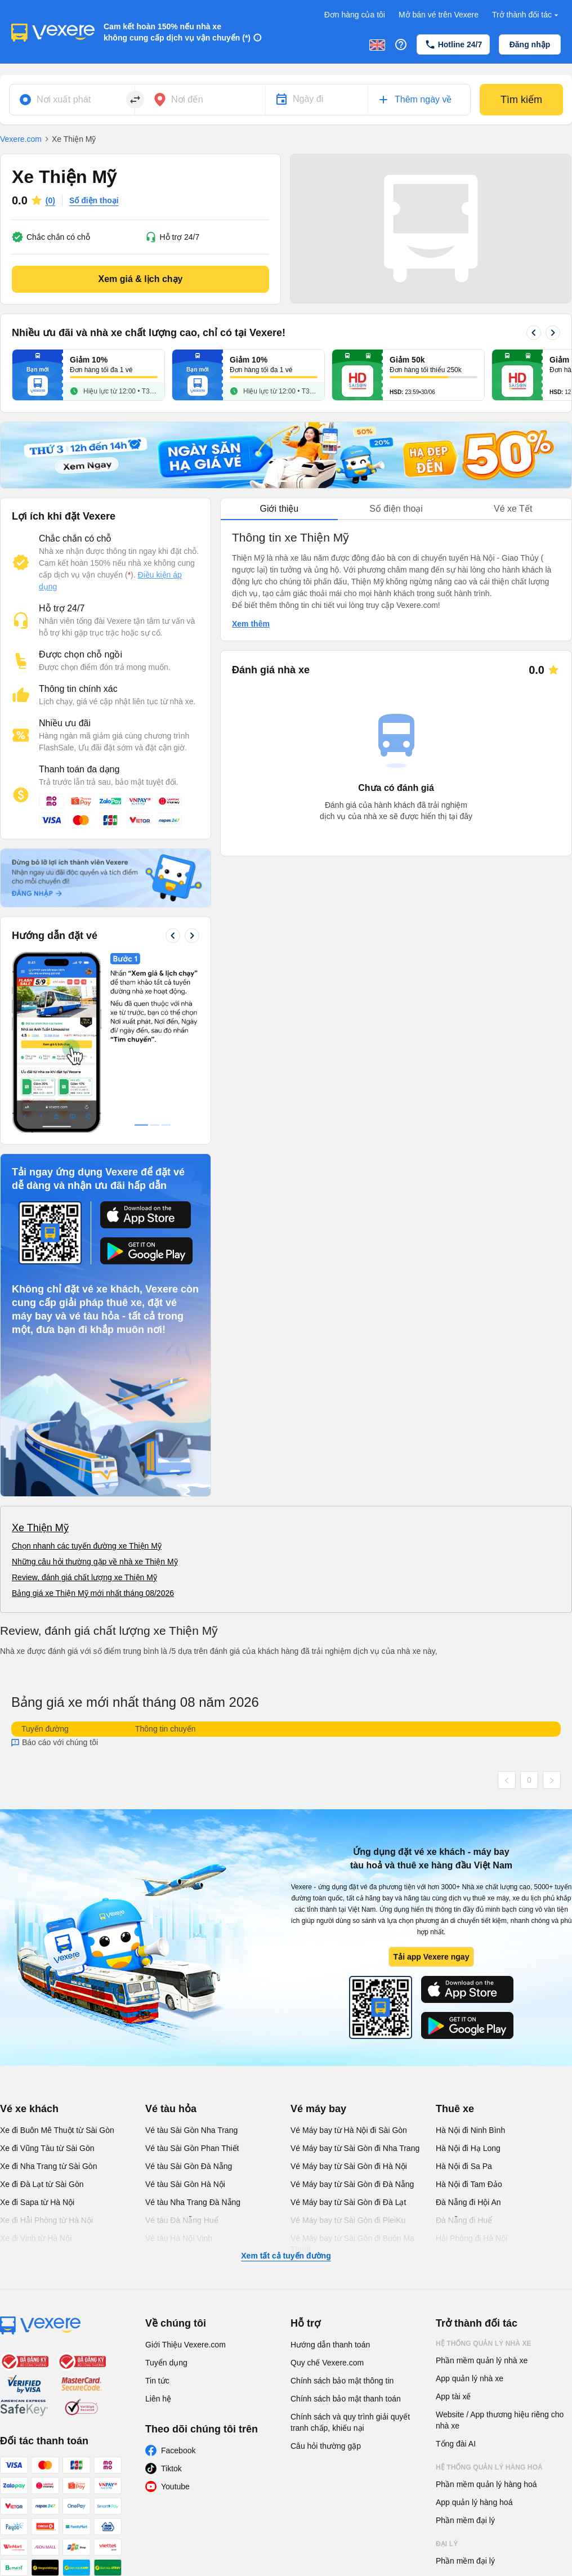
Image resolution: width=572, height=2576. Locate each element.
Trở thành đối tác (526, 15)
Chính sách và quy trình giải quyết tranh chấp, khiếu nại (350, 2422)
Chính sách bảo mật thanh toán (346, 2398)
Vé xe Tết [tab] (513, 508)
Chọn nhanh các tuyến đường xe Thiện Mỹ (87, 1545)
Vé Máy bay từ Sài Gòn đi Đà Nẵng (352, 2184)
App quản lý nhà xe (469, 2378)
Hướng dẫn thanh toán (330, 2344)
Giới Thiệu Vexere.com (185, 2344)
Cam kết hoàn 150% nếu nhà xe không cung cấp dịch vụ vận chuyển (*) (177, 32)
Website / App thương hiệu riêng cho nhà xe (500, 2420)
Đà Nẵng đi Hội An (468, 2202)
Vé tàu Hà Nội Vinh (178, 2238)
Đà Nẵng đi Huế (464, 2220)
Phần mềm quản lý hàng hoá (486, 2484)
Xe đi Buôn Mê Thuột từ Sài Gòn (57, 2130)
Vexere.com (21, 139)
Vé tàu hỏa (170, 2108)
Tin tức (157, 2380)
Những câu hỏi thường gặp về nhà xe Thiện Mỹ (95, 1561)
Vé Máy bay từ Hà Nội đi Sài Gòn (349, 2130)
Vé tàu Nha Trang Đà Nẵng (192, 2202)
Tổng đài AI (456, 2443)
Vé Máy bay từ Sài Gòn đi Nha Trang (355, 2148)
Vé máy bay (318, 2108)
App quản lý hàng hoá (474, 2502)
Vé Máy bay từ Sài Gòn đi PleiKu (348, 2220)
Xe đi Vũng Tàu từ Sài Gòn (47, 2148)
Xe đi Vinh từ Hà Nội (36, 2238)
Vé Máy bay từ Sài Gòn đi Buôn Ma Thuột (352, 2244)
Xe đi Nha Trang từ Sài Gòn (48, 2166)
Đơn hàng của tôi (354, 14)
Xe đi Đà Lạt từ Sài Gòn (42, 2184)
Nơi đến (187, 99)
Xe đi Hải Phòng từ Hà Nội (46, 2220)
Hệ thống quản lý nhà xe (483, 2343)
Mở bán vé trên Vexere (439, 14)
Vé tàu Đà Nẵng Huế (181, 2220)
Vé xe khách (29, 2108)
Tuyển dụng (166, 2362)
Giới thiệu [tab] (279, 508)
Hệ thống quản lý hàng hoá (489, 2467)
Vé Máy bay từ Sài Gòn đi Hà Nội (349, 2166)
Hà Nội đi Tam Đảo (469, 2184)
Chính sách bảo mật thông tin (342, 2380)
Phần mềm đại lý (465, 2520)
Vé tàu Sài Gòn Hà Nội (185, 2184)
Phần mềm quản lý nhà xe (482, 2360)
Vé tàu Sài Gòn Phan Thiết (192, 2148)
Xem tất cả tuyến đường (285, 2255)
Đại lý (447, 2544)
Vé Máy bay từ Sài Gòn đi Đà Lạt (348, 2202)
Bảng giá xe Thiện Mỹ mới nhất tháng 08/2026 (93, 1593)
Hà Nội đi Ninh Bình (470, 2130)
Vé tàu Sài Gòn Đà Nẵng (188, 2166)
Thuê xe (455, 2108)
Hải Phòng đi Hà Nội (471, 2238)
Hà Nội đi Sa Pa (464, 2166)
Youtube (175, 2486)
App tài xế (453, 2396)
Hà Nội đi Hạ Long (468, 2148)
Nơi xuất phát (64, 99)
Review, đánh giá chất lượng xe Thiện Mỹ (84, 1577)
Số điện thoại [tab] (396, 508)
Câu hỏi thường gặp (326, 2445)
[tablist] (396, 509)
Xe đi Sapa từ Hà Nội (37, 2202)
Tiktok (171, 2468)
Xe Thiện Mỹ (40, 1527)
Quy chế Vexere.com (327, 2362)
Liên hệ (158, 2398)
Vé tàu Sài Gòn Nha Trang (191, 2130)
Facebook (178, 2450)
